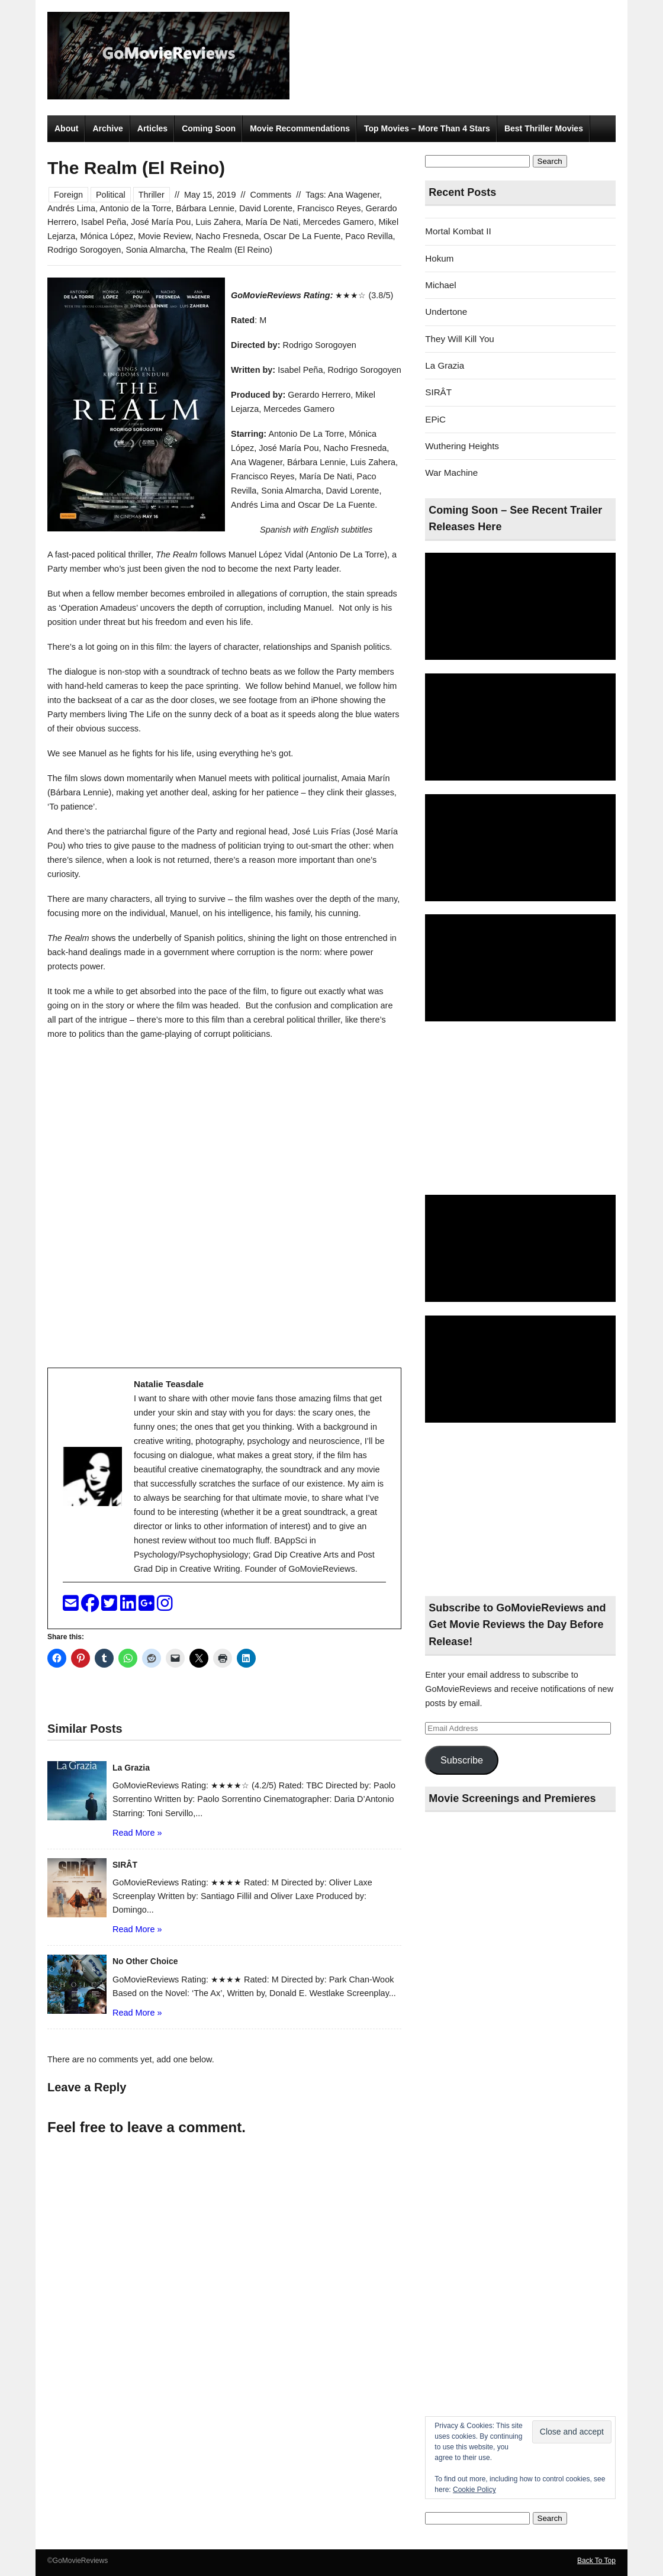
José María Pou (161, 222)
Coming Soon (209, 128)
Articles (152, 128)
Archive (107, 128)
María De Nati (272, 222)
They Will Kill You (459, 339)
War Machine (451, 473)
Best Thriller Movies (543, 128)
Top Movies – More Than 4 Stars (427, 128)
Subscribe (461, 1760)
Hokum (439, 258)
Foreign (68, 194)
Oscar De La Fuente (301, 236)
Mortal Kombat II (458, 231)
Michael (440, 285)
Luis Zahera (217, 222)
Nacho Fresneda (227, 236)
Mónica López (106, 236)
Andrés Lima (71, 208)
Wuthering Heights (462, 446)
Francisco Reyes (329, 208)
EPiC (435, 419)
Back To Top (596, 2560)
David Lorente (265, 208)
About (66, 128)
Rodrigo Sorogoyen (84, 249)
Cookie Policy (474, 2489)
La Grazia (444, 365)
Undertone (446, 312)
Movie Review (164, 236)
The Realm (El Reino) (231, 249)
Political (110, 194)
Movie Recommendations (300, 128)
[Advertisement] (520, 1109)
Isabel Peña (103, 222)
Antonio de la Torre (135, 208)
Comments (270, 194)
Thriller (152, 194)
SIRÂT (438, 392)
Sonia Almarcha (155, 249)
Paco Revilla (368, 236)
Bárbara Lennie (205, 208)
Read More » (137, 1832)
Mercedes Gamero (338, 222)
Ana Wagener (353, 194)
